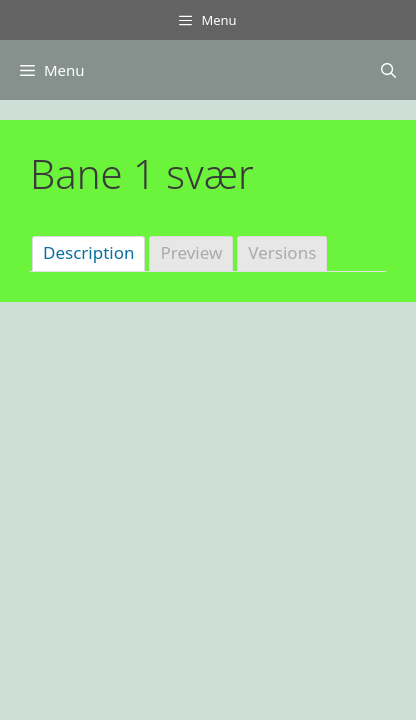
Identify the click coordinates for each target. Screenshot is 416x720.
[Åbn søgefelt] (388, 70)
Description (88, 252)
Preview (191, 252)
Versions (282, 252)
